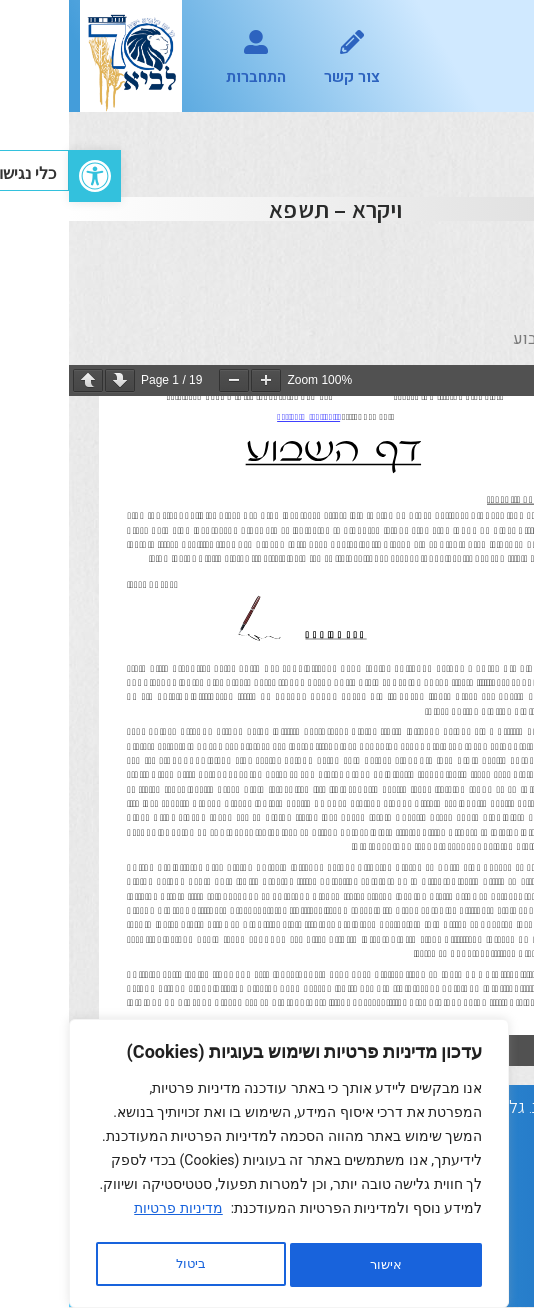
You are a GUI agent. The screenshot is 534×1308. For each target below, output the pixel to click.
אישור (122, 1265)
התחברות (187, 77)
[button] (497, 56)
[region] (220, 1167)
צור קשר (283, 77)
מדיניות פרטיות (109, 1215)
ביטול (311, 1265)
